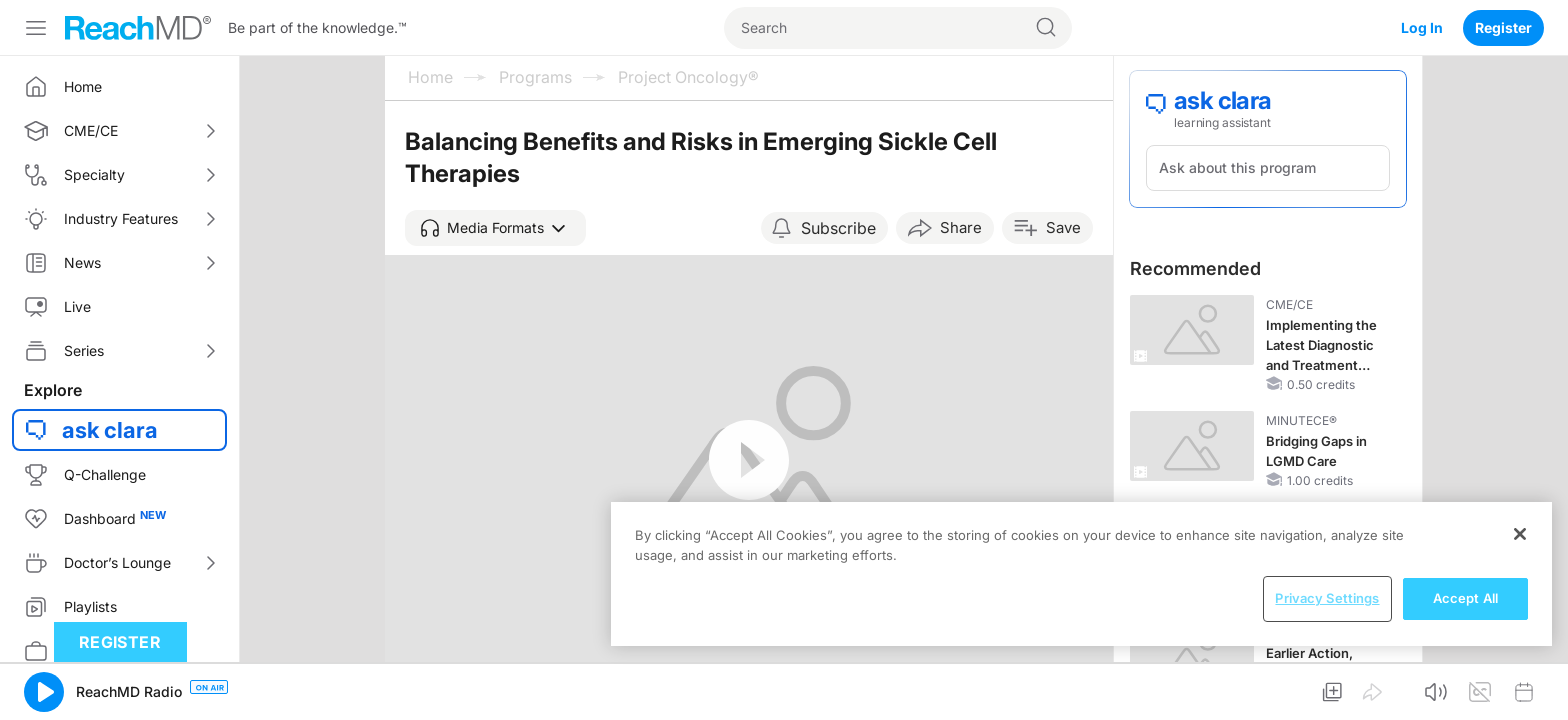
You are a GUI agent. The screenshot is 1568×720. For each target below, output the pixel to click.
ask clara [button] (110, 430)
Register (1503, 27)
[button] (495, 228)
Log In (1422, 27)
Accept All (1465, 598)
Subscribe (838, 228)
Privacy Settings (1327, 598)
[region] (1081, 574)
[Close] (1520, 534)
